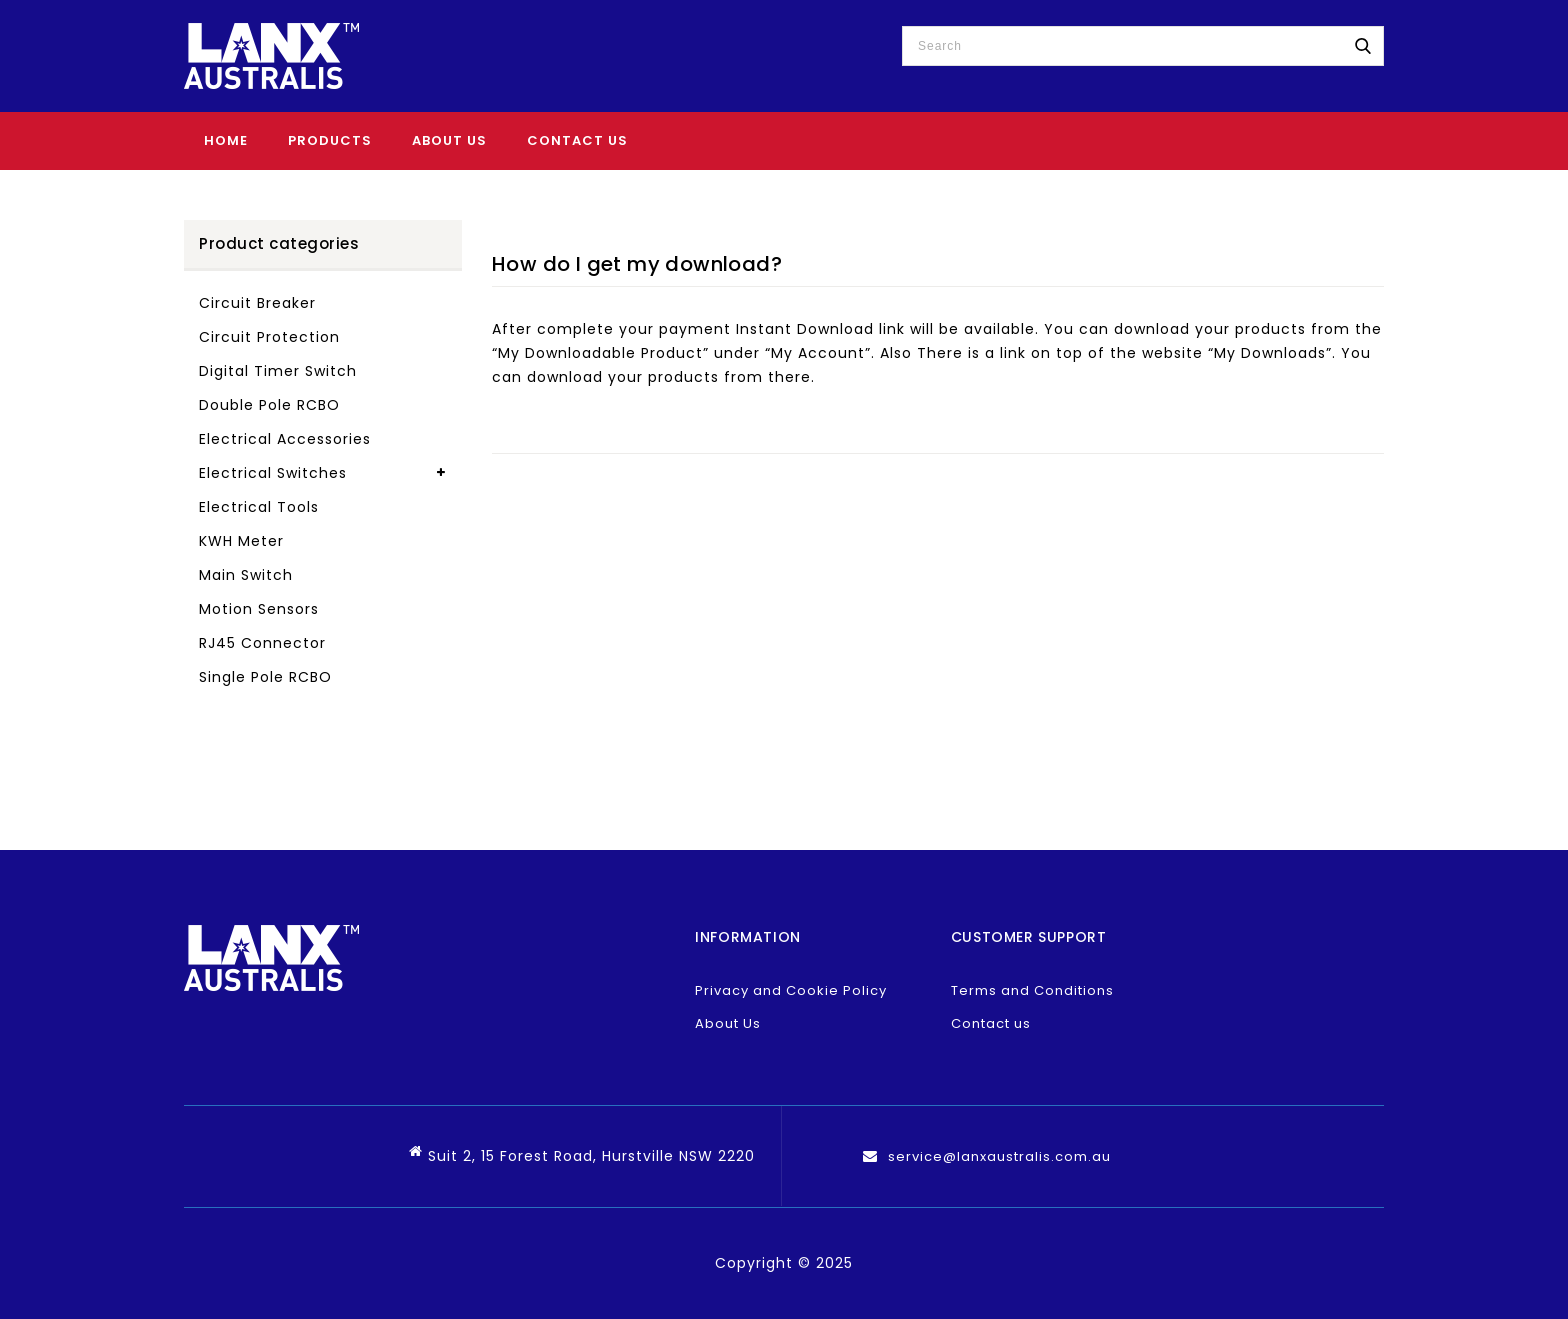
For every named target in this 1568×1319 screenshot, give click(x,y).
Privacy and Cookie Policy (791, 990)
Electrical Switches (273, 473)
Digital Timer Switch (278, 371)
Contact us (991, 1023)
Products (330, 140)
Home (226, 140)
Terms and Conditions (1032, 990)
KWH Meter (241, 541)
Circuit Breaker (257, 303)
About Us (449, 140)
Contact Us (577, 140)
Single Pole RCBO (265, 677)
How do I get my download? (637, 264)
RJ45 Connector (262, 643)
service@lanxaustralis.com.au (999, 1156)
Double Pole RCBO (269, 405)
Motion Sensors (259, 609)
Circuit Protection (269, 337)
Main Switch (246, 575)
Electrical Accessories (285, 439)
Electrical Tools (259, 507)
